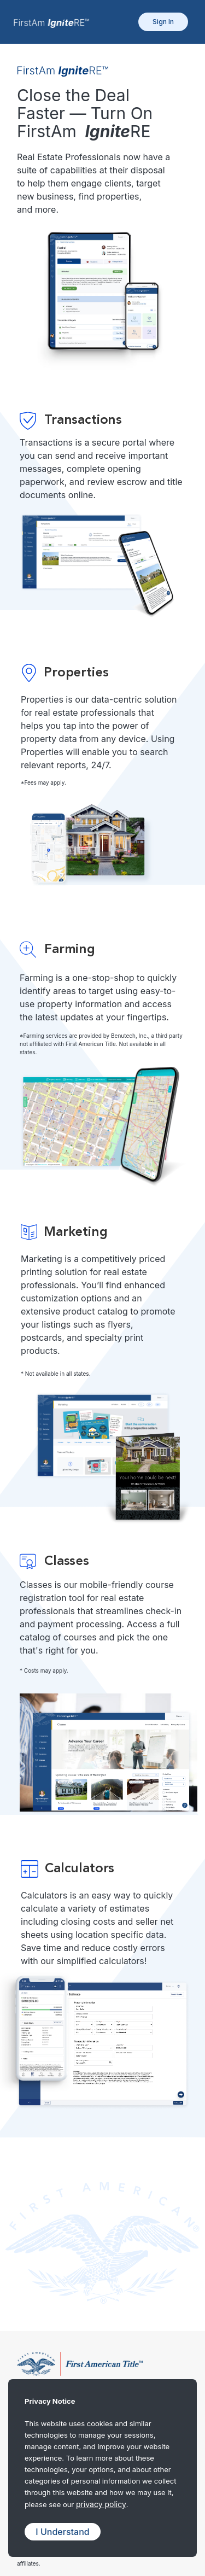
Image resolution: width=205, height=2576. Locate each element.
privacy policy (101, 2504)
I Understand (62, 2531)
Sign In (163, 21)
